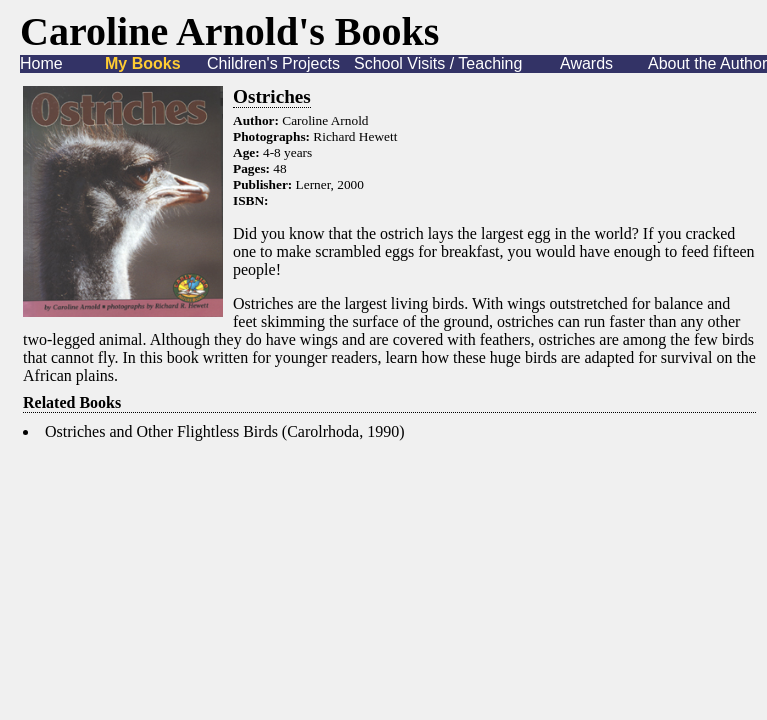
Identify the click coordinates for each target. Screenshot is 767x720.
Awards (586, 63)
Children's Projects (273, 63)
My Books (143, 63)
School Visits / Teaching (438, 63)
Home (41, 63)
